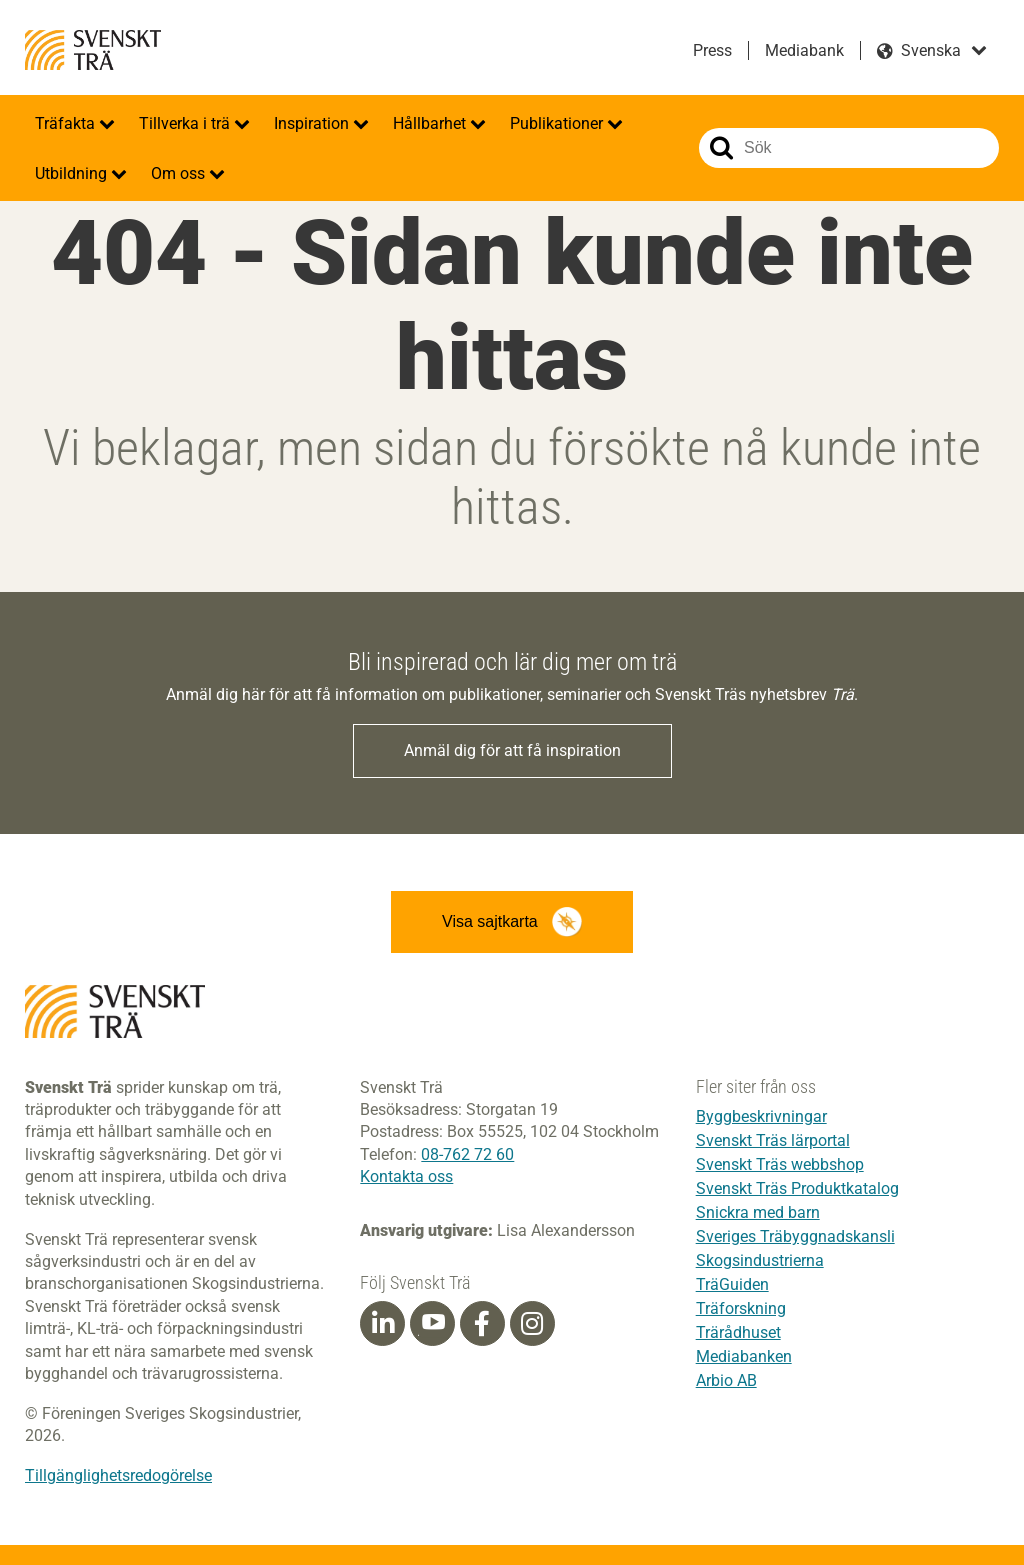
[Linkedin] (383, 1324)
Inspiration (313, 123)
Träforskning (741, 1308)
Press (712, 50)
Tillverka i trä (186, 123)
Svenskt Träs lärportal (773, 1140)
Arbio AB (726, 1380)
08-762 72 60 (467, 1154)
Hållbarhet (431, 123)
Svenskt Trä (93, 50)
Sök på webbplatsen (721, 148)
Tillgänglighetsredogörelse (118, 1475)
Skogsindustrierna (760, 1260)
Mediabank (804, 50)
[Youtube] (432, 1323)
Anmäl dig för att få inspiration (512, 750)
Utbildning (73, 173)
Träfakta (67, 123)
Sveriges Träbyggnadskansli (795, 1236)
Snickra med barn (758, 1212)
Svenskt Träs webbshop (780, 1164)
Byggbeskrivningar (761, 1116)
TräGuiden (732, 1284)
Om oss (180, 173)
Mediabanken (744, 1356)
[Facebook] (482, 1324)
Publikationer (558, 123)
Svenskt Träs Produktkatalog (797, 1188)
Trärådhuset (738, 1332)
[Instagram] (532, 1324)
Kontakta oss (406, 1176)
